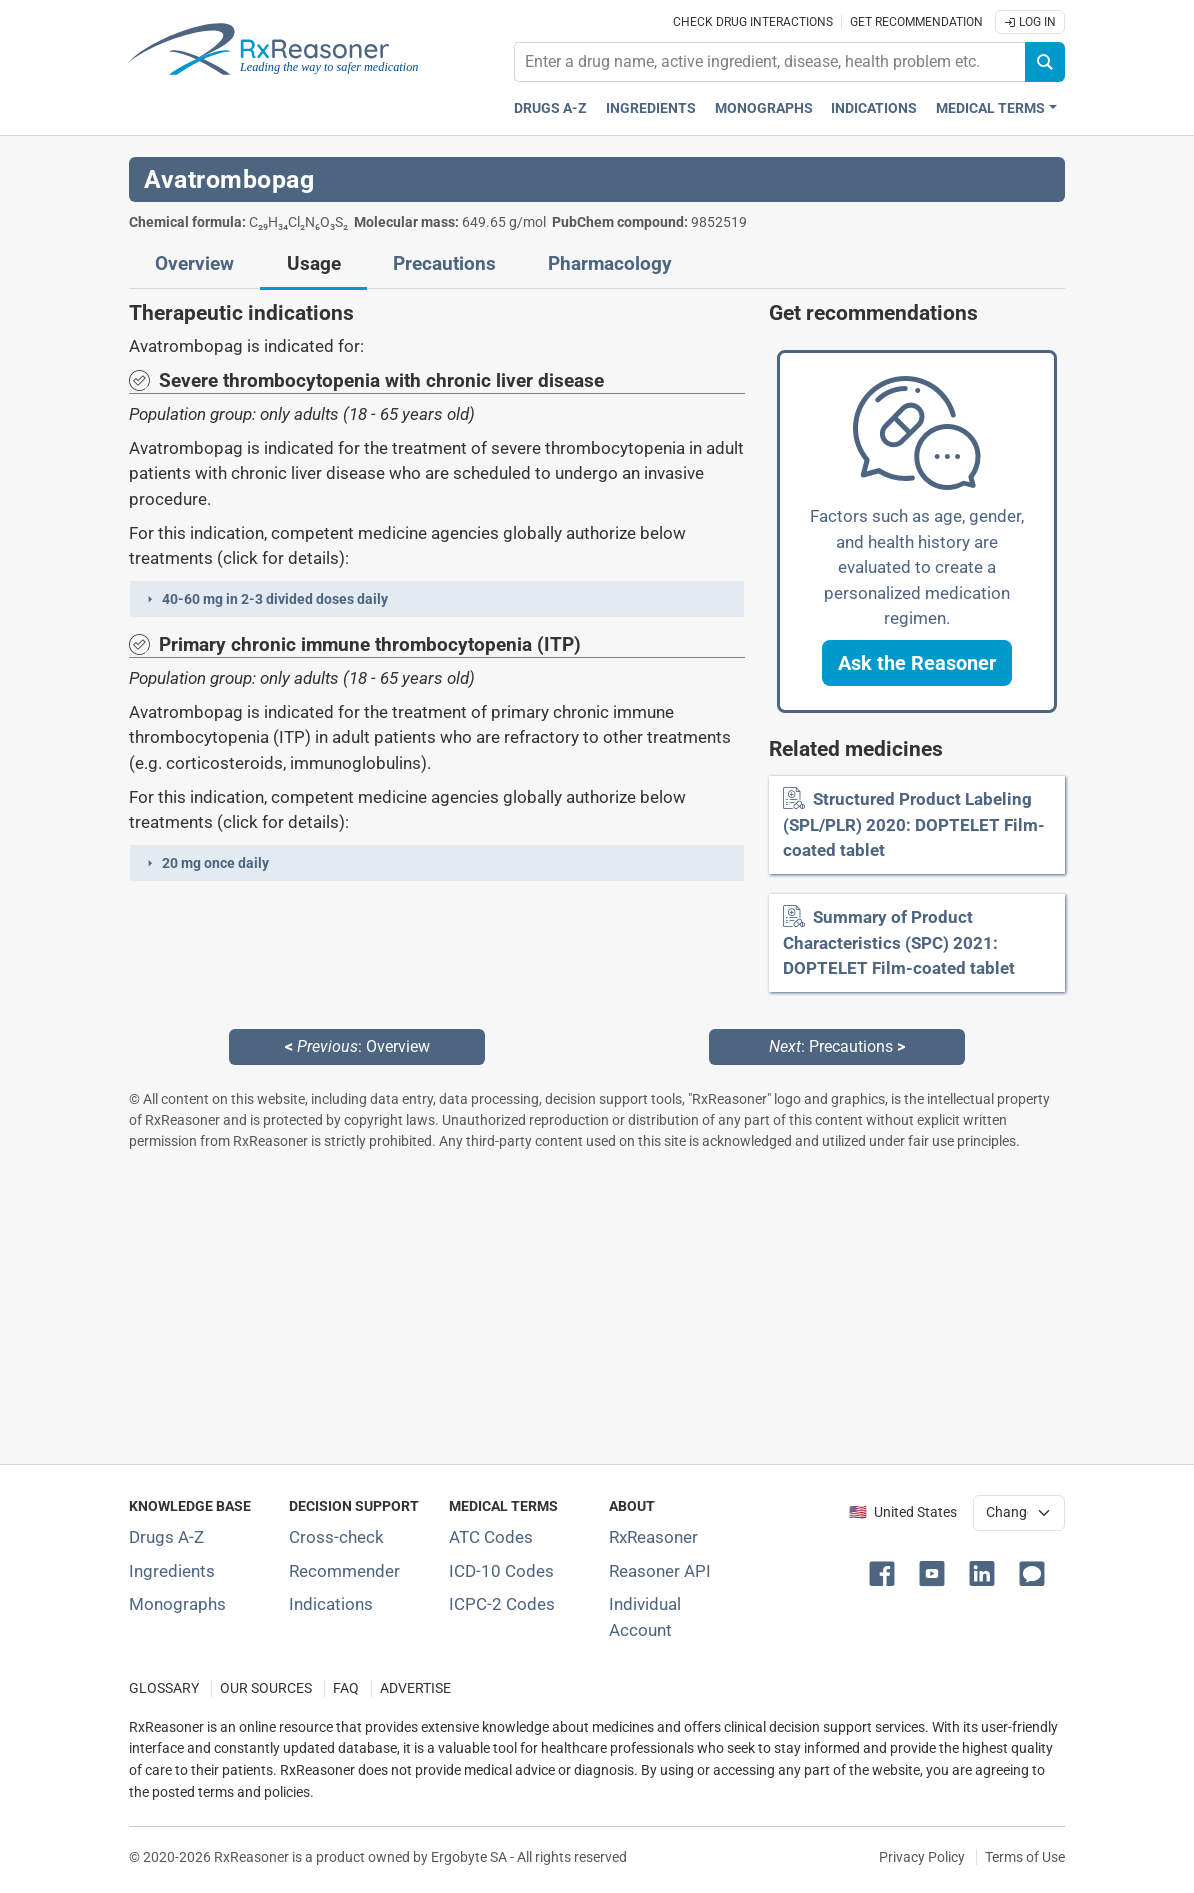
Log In (1030, 22)
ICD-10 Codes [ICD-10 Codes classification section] (501, 1571)
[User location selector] (1019, 1513)
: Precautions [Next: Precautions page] (837, 1046)
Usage (314, 264)
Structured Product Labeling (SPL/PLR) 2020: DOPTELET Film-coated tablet (914, 824)
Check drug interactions (753, 22)
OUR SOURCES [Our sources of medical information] (266, 1688)
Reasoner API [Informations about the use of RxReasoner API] (660, 1571)
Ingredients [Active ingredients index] (651, 108)
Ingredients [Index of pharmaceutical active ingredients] (172, 1571)
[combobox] (770, 62)
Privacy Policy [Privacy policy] (922, 1857)
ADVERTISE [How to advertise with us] (415, 1688)
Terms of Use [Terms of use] (1025, 1857)
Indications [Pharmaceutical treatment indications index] (874, 108)
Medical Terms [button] (990, 108)
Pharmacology (610, 264)
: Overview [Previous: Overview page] (357, 1046)
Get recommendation (916, 22)
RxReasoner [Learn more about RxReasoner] (653, 1537)
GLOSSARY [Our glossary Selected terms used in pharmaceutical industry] (164, 1688)
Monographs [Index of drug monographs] (177, 1604)
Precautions (444, 264)
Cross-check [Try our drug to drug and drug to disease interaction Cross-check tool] (336, 1537)
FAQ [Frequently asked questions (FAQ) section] (346, 1688)
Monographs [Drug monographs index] (764, 108)
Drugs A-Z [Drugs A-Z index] (550, 108)
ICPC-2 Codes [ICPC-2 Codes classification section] (502, 1604)
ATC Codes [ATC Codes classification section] (491, 1537)
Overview (194, 264)
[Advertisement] (597, 1307)
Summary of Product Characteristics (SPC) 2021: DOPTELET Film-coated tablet (899, 942)
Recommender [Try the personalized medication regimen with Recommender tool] (344, 1571)
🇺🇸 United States (903, 1512)
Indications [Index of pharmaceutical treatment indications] (331, 1604)
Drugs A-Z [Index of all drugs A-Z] (166, 1537)
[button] (437, 599)
